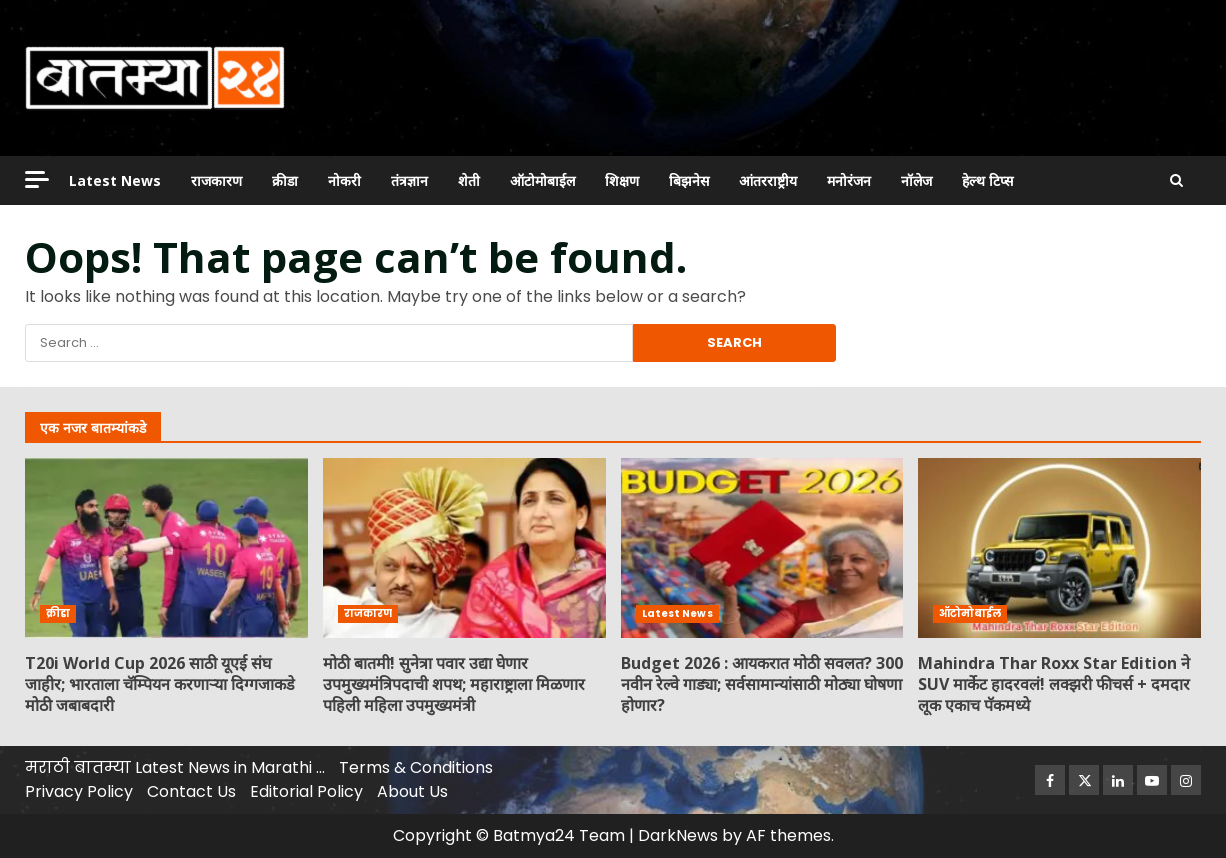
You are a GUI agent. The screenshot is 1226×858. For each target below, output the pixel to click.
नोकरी (344, 180)
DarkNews (678, 835)
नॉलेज (916, 180)
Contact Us (191, 791)
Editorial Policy (306, 791)
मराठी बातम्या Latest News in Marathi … (175, 767)
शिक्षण (622, 180)
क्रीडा (285, 180)
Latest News (115, 180)
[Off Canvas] (37, 179)
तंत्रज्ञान (409, 180)
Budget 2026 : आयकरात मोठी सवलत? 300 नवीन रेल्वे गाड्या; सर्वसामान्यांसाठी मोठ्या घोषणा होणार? (762, 548)
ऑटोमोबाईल (542, 180)
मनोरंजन (849, 180)
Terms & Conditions (416, 767)
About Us (412, 791)
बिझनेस (689, 180)
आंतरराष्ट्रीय (768, 180)
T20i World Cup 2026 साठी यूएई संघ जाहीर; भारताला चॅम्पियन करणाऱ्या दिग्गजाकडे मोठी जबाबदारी (166, 548)
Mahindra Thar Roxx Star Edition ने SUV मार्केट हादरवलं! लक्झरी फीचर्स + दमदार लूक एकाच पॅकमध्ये (1059, 548)
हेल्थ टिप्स (987, 180)
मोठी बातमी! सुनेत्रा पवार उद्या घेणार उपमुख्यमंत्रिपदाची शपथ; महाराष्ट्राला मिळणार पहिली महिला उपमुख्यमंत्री (464, 548)
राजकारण (216, 180)
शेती (469, 180)
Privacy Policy (79, 791)
